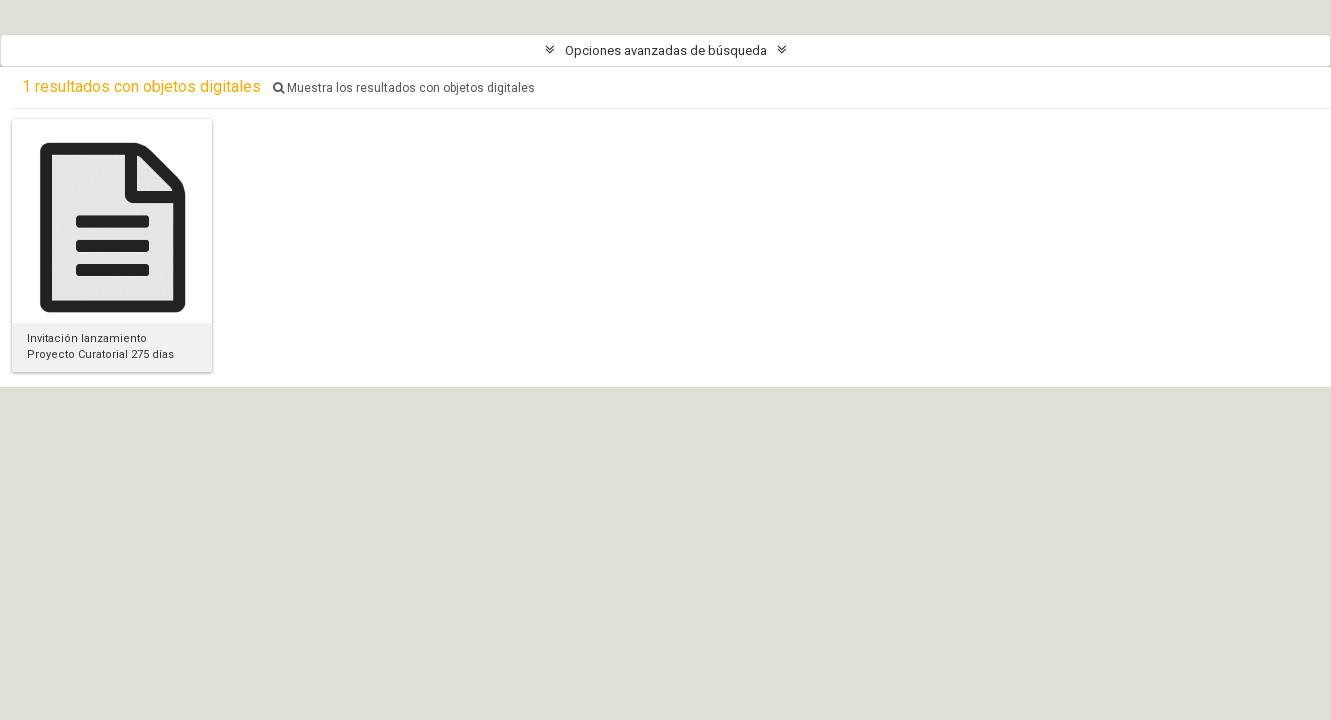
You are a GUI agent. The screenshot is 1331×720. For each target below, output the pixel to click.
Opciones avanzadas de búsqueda (666, 50)
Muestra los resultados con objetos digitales (404, 88)
